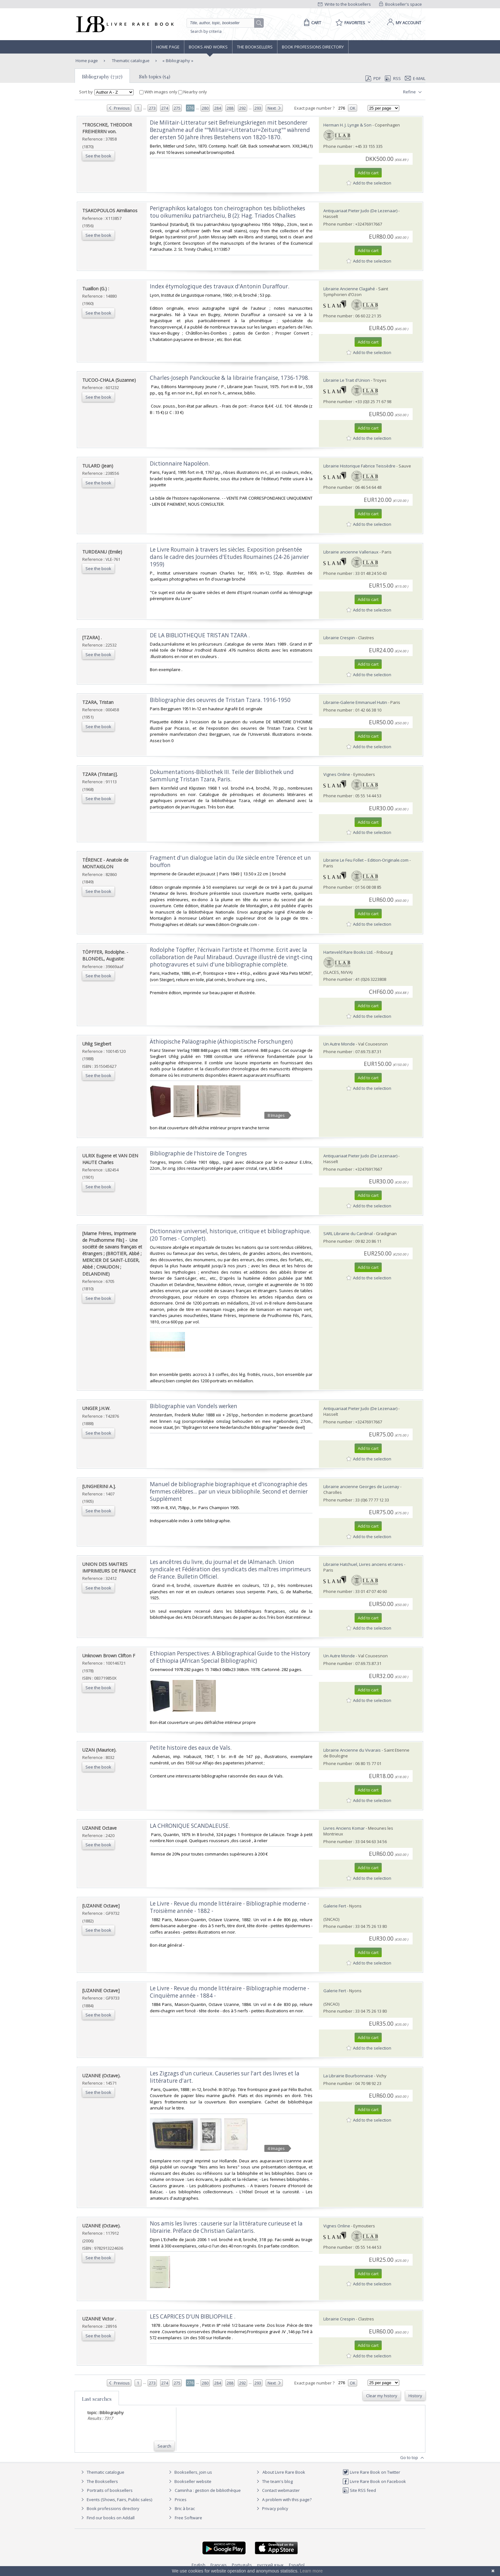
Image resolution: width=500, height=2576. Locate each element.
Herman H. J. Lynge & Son (347, 125)
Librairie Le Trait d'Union (346, 380)
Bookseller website (189, 2481)
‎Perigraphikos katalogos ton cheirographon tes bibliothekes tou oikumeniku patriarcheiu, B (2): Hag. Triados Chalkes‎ (227, 212)
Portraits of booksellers (110, 2490)
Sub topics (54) (154, 76)
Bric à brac (185, 2508)
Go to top (412, 2458)
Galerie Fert (334, 1906)
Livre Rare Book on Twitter (371, 2472)
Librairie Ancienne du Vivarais (352, 1750)
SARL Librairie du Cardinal (348, 1233)
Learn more (311, 2570)
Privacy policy (271, 2508)
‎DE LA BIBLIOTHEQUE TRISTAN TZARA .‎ (200, 635)
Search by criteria (206, 31)
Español (297, 2565)
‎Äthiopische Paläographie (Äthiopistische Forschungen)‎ (221, 1041)
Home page (168, 47)
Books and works (208, 47)
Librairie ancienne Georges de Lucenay (361, 1486)
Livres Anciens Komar (344, 1828)
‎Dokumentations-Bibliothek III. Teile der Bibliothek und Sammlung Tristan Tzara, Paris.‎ (222, 775)
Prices (181, 2499)
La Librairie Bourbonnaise (348, 2076)
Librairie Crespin (339, 637)
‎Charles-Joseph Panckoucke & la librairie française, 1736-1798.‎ (229, 377)
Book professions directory (313, 47)
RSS (392, 78)
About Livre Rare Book (283, 2472)
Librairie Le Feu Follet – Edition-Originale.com (365, 860)
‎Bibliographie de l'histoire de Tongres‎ (198, 1153)
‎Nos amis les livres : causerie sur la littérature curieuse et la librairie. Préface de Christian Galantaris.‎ (226, 2227)
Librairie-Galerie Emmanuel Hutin (355, 702)
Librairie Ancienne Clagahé (349, 289)
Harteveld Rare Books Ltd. (348, 952)
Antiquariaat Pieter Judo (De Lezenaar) (360, 210)
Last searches (97, 2399)
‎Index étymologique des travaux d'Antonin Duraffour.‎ (219, 286)
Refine (413, 92)
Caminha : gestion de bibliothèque (208, 2490)
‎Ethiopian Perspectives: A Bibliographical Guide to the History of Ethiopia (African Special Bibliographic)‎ (230, 1657)
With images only (158, 92)
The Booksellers (255, 47)
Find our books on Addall (107, 2517)
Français (218, 2565)
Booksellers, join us (189, 2472)
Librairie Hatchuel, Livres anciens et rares (363, 1564)
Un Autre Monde (339, 1044)
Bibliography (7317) (102, 76)
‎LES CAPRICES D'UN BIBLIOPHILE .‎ (192, 2316)
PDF (373, 78)
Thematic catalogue (130, 60)
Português (242, 2565)
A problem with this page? (283, 2499)
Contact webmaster (277, 2490)
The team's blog (274, 2481)
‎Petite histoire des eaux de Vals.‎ (191, 1747)
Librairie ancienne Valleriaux (351, 552)
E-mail (415, 78)
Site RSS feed (359, 2490)
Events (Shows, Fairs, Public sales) (115, 2499)
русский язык (270, 2565)
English (198, 2565)
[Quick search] (223, 23)
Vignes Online (336, 774)
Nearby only (192, 92)
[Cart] (311, 22)
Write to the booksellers (344, 4)
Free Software (188, 2518)
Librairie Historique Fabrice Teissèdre (359, 466)
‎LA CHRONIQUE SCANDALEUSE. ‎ (190, 1825)
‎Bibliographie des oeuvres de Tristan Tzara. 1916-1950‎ (220, 700)
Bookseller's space (400, 4)
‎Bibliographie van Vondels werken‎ (193, 1406)
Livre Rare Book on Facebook (374, 2481)
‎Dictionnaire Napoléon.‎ (180, 463)
